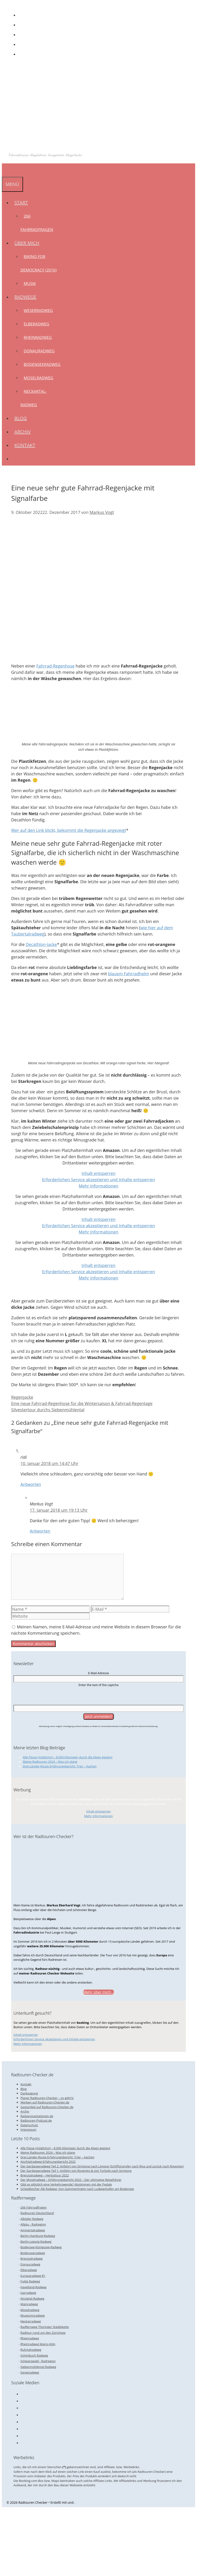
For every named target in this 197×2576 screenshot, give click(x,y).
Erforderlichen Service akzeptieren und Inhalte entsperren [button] (98, 1179)
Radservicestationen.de (36, 2116)
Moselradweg (38, 377)
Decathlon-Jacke (41, 944)
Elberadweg (36, 324)
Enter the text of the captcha (98, 1685)
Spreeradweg (29, 2372)
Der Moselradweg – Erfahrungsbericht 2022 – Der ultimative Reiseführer (70, 2180)
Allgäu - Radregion (33, 2224)
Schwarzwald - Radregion (38, 2361)
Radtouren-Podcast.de (36, 2120)
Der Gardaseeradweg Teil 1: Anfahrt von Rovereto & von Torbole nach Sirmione (76, 2171)
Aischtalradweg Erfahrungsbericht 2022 (48, 2161)
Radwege (27, 297)
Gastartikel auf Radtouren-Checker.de (46, 2107)
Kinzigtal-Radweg (32, 2298)
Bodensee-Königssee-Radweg (41, 2247)
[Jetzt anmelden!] (98, 1716)
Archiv (22, 432)
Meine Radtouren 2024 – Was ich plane (50, 1761)
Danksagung (29, 2093)
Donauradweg (39, 351)
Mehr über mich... (98, 1992)
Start (22, 202)
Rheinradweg (38, 337)
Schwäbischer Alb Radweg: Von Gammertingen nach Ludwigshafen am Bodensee (77, 2189)
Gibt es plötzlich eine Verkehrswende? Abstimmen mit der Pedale (66, 2184)
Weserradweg (38, 310)
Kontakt (24, 445)
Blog (20, 418)
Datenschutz (29, 2125)
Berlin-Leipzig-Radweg (35, 2241)
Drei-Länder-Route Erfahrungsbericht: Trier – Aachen (60, 1766)
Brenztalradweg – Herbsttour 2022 (44, 2175)
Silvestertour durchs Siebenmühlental (47, 1409)
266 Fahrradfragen (33, 2207)
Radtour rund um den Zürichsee (43, 2333)
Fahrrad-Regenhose (55, 666)
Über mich (28, 243)
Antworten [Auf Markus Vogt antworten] (40, 1531)
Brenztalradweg (31, 2258)
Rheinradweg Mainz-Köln (37, 2344)
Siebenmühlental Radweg (38, 2367)
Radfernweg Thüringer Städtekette (44, 2327)
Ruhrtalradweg (30, 2350)
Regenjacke (22, 1397)
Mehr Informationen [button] (98, 1186)
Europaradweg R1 (32, 2276)
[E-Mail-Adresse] (98, 1678)
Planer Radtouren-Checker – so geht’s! (47, 2098)
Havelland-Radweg (33, 2287)
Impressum (28, 2129)
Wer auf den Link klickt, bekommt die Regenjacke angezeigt (68, 830)
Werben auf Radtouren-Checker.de (44, 2102)
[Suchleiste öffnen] (5, 170)
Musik (30, 283)
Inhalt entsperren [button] (98, 1173)
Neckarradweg (30, 2321)
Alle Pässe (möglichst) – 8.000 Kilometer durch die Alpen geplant (67, 1757)
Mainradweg (29, 2304)
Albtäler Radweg (31, 2219)
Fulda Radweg (30, 2281)
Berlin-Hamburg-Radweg (37, 2236)
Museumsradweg (32, 2315)
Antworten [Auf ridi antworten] (30, 1484)
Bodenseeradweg (42, 364)
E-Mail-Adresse (98, 1673)
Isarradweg (28, 2293)
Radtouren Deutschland (37, 2213)
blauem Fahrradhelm (128, 973)
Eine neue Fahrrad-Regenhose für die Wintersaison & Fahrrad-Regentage (81, 1403)
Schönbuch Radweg (34, 2355)
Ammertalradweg (32, 2230)
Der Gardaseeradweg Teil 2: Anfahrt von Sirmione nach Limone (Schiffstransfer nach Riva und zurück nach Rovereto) (102, 2166)
